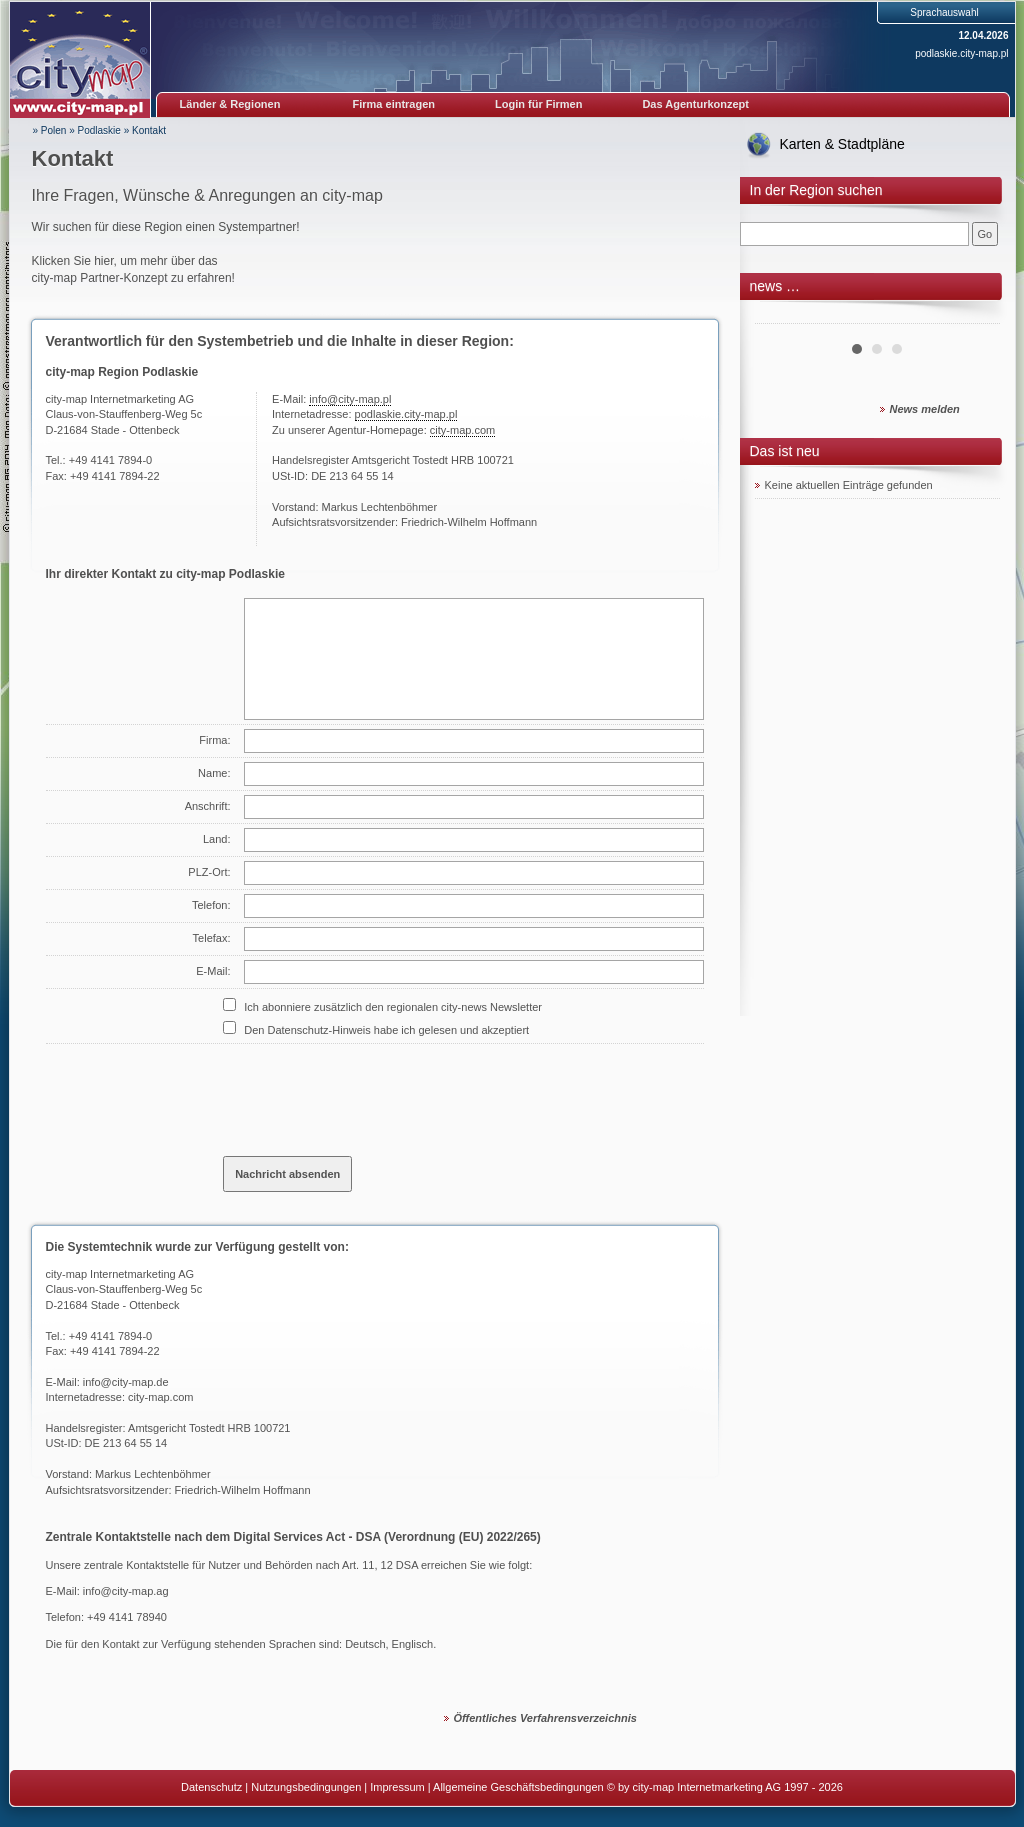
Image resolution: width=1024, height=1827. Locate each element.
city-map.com (462, 430)
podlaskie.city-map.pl (961, 53)
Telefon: (211, 905)
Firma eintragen (394, 104)
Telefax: (212, 938)
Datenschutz (211, 1787)
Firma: (214, 740)
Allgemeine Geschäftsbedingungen (518, 1787)
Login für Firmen (538, 104)
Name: (214, 773)
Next (974, 316)
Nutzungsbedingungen (306, 1787)
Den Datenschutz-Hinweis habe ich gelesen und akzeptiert (386, 1030)
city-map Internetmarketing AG (120, 1274)
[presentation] (375, 1092)
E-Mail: (213, 971)
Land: (217, 839)
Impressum (397, 1787)
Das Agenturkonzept (695, 104)
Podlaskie (99, 130)
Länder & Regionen (230, 104)
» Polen (50, 130)
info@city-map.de (126, 1382)
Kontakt (149, 130)
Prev (781, 316)
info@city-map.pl (350, 399)
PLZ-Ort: (209, 872)
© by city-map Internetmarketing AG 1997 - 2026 (725, 1787)
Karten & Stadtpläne (842, 144)
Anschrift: (208, 806)
